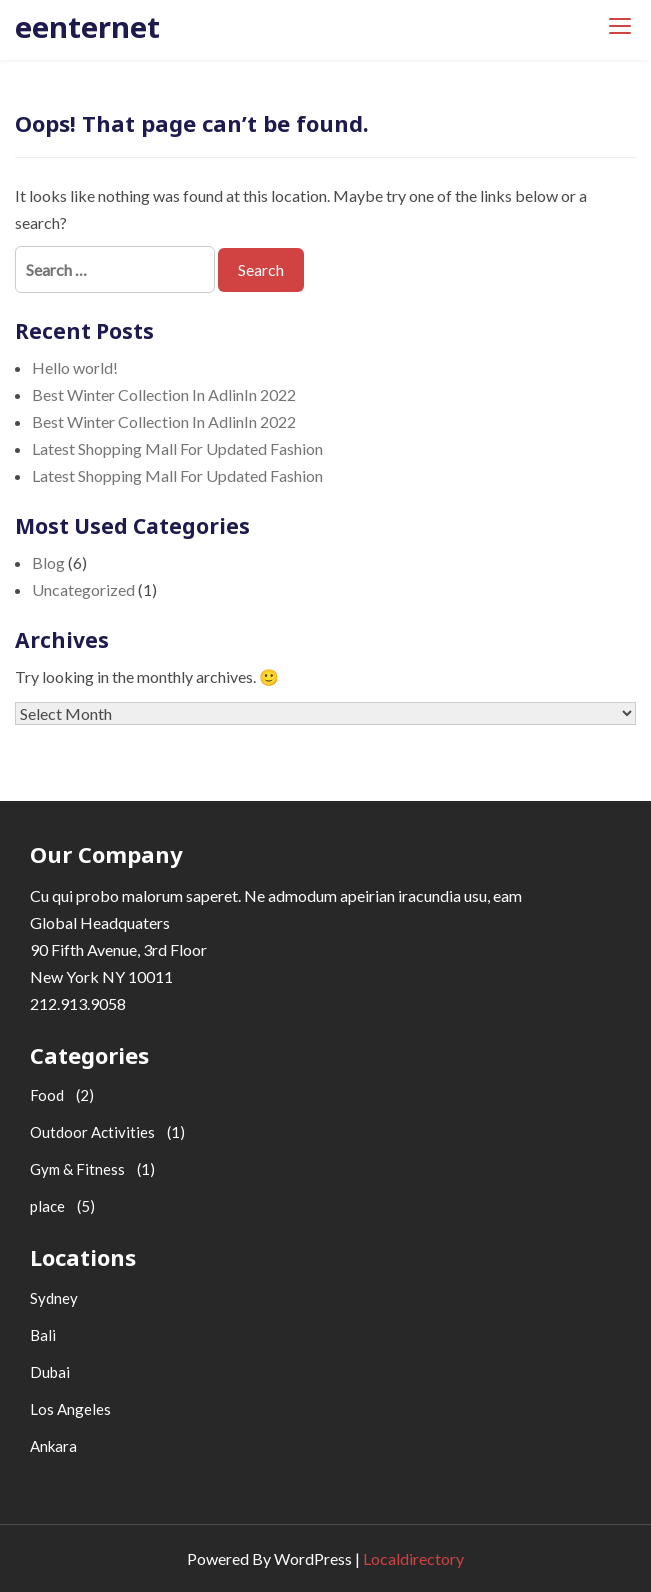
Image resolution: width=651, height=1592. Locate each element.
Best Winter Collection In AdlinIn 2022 (164, 394)
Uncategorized (83, 589)
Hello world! (75, 367)
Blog (48, 562)
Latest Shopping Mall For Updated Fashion (177, 448)
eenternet (87, 26)
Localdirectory (413, 1558)
